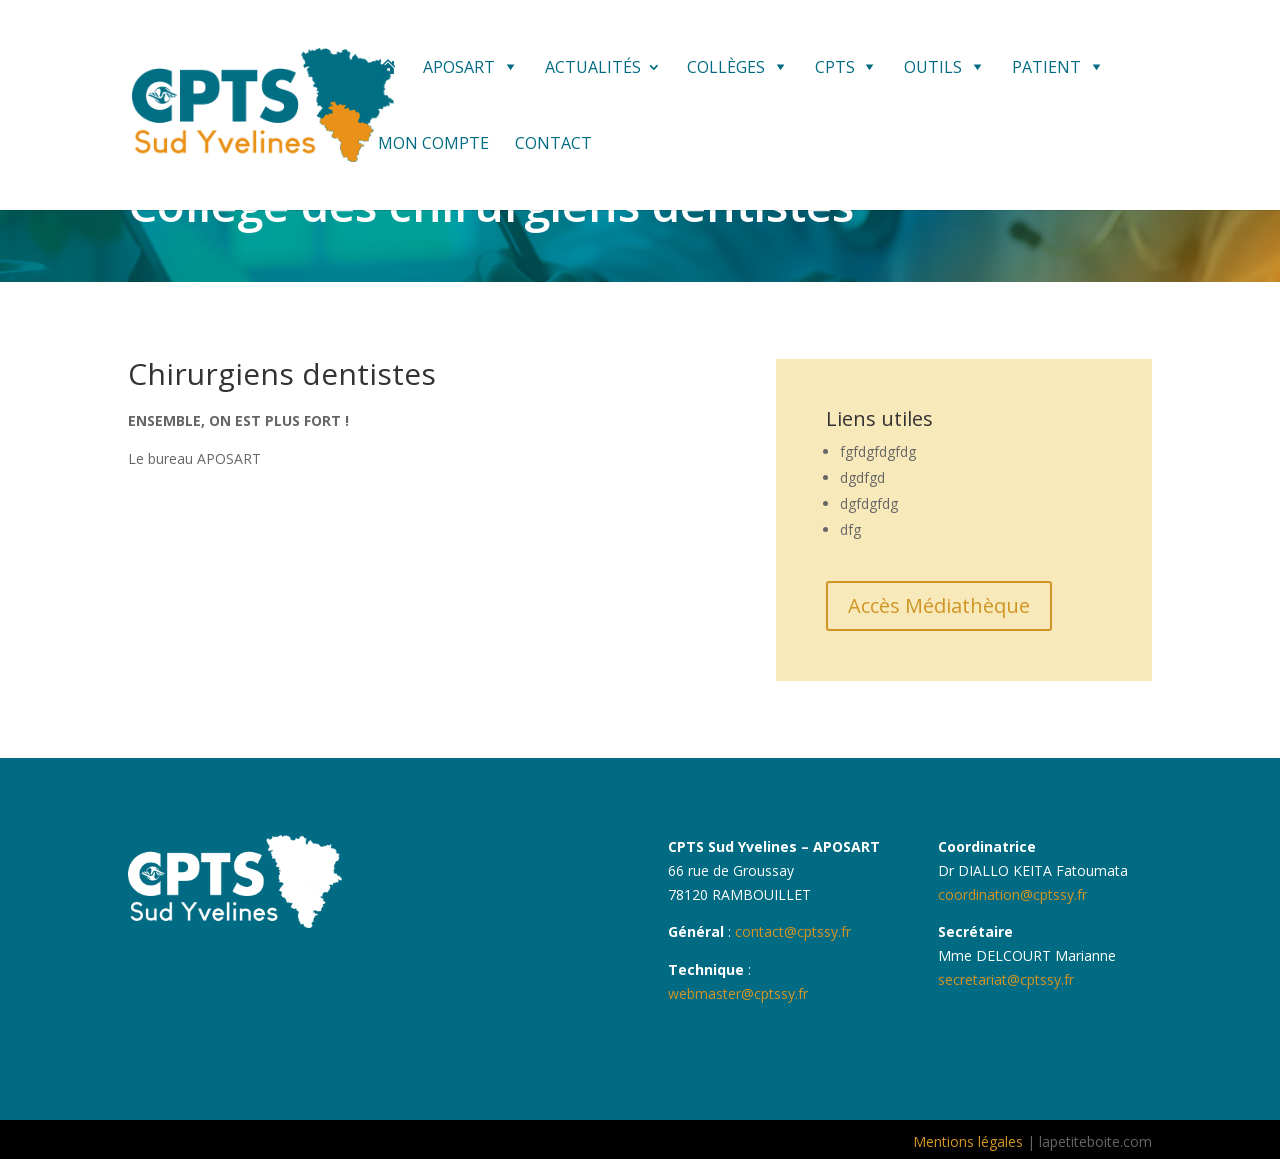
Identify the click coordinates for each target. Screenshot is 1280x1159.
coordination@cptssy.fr (1012, 894)
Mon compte (433, 145)
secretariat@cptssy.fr (1006, 979)
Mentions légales (968, 1141)
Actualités (593, 69)
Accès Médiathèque (939, 605)
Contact (553, 145)
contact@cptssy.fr (791, 931)
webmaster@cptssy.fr (738, 993)
